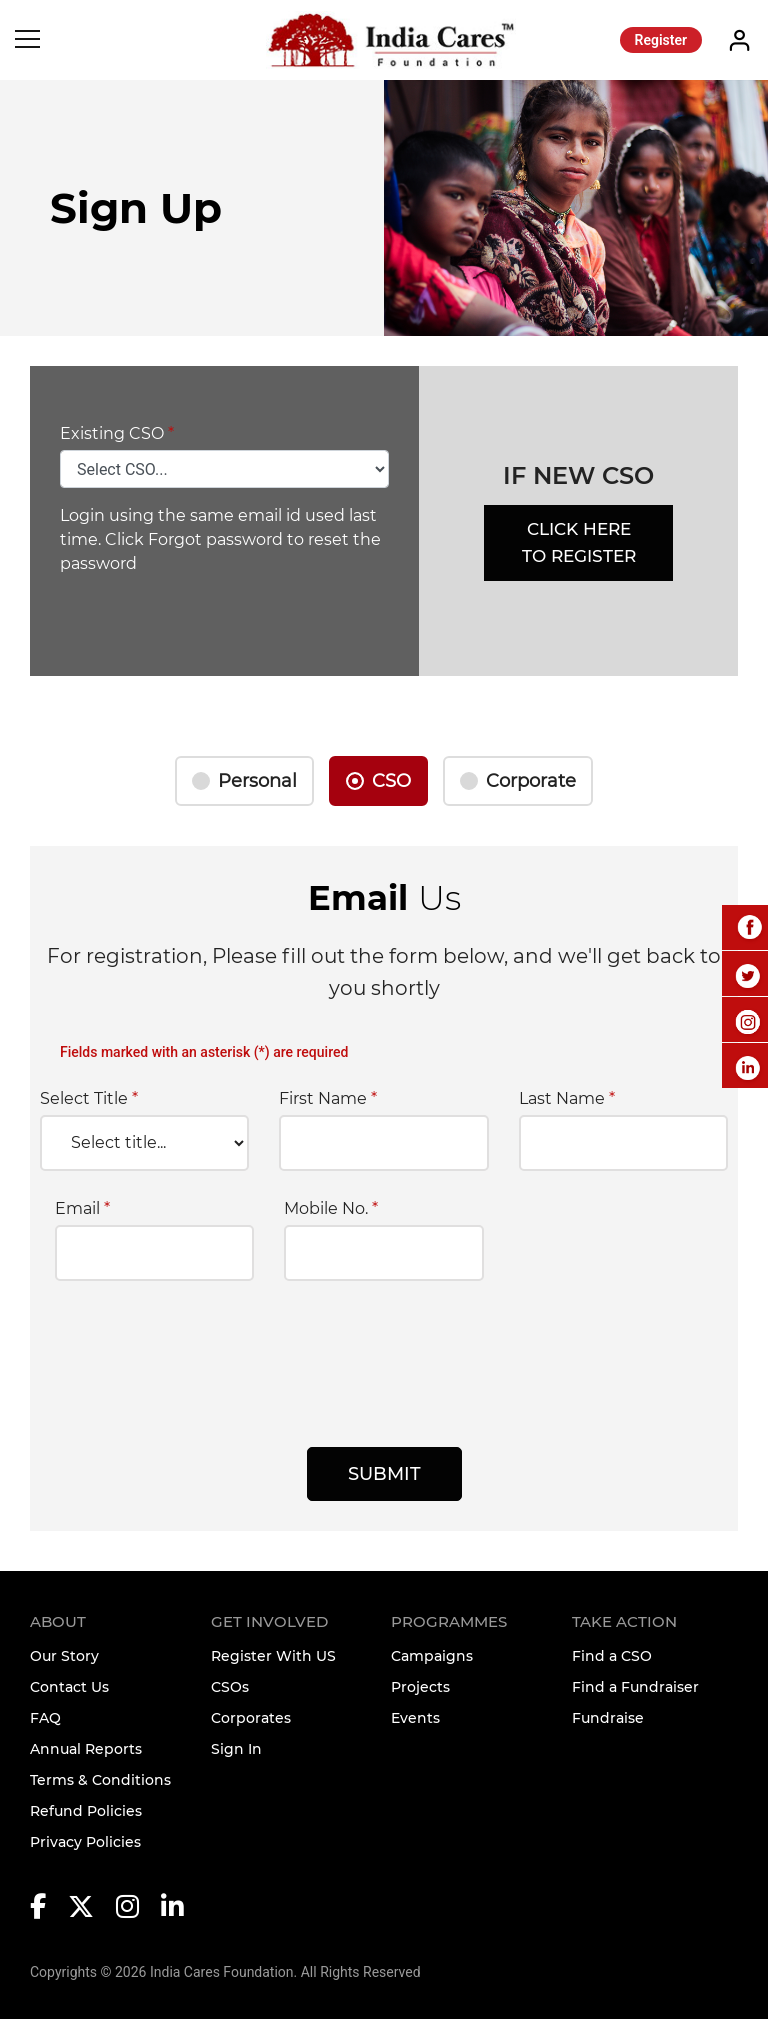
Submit (384, 1474)
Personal (257, 781)
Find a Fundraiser (635, 1687)
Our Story (64, 1656)
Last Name (567, 1099)
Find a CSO (612, 1656)
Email (82, 1209)
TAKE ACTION (624, 1621)
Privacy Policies (85, 1842)
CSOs (230, 1687)
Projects (420, 1687)
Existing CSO (117, 434)
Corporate (531, 781)
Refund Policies (86, 1811)
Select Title (89, 1099)
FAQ (45, 1718)
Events (415, 1718)
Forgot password (215, 539)
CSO (391, 781)
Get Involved (269, 1621)
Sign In (236, 1749)
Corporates (251, 1718)
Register (661, 40)
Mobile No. (331, 1209)
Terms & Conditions (100, 1780)
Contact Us (69, 1687)
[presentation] (207, 1358)
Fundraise (608, 1718)
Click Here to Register (579, 542)
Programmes (449, 1621)
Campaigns (432, 1656)
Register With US (273, 1656)
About (58, 1621)
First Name (328, 1099)
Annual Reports (86, 1749)
